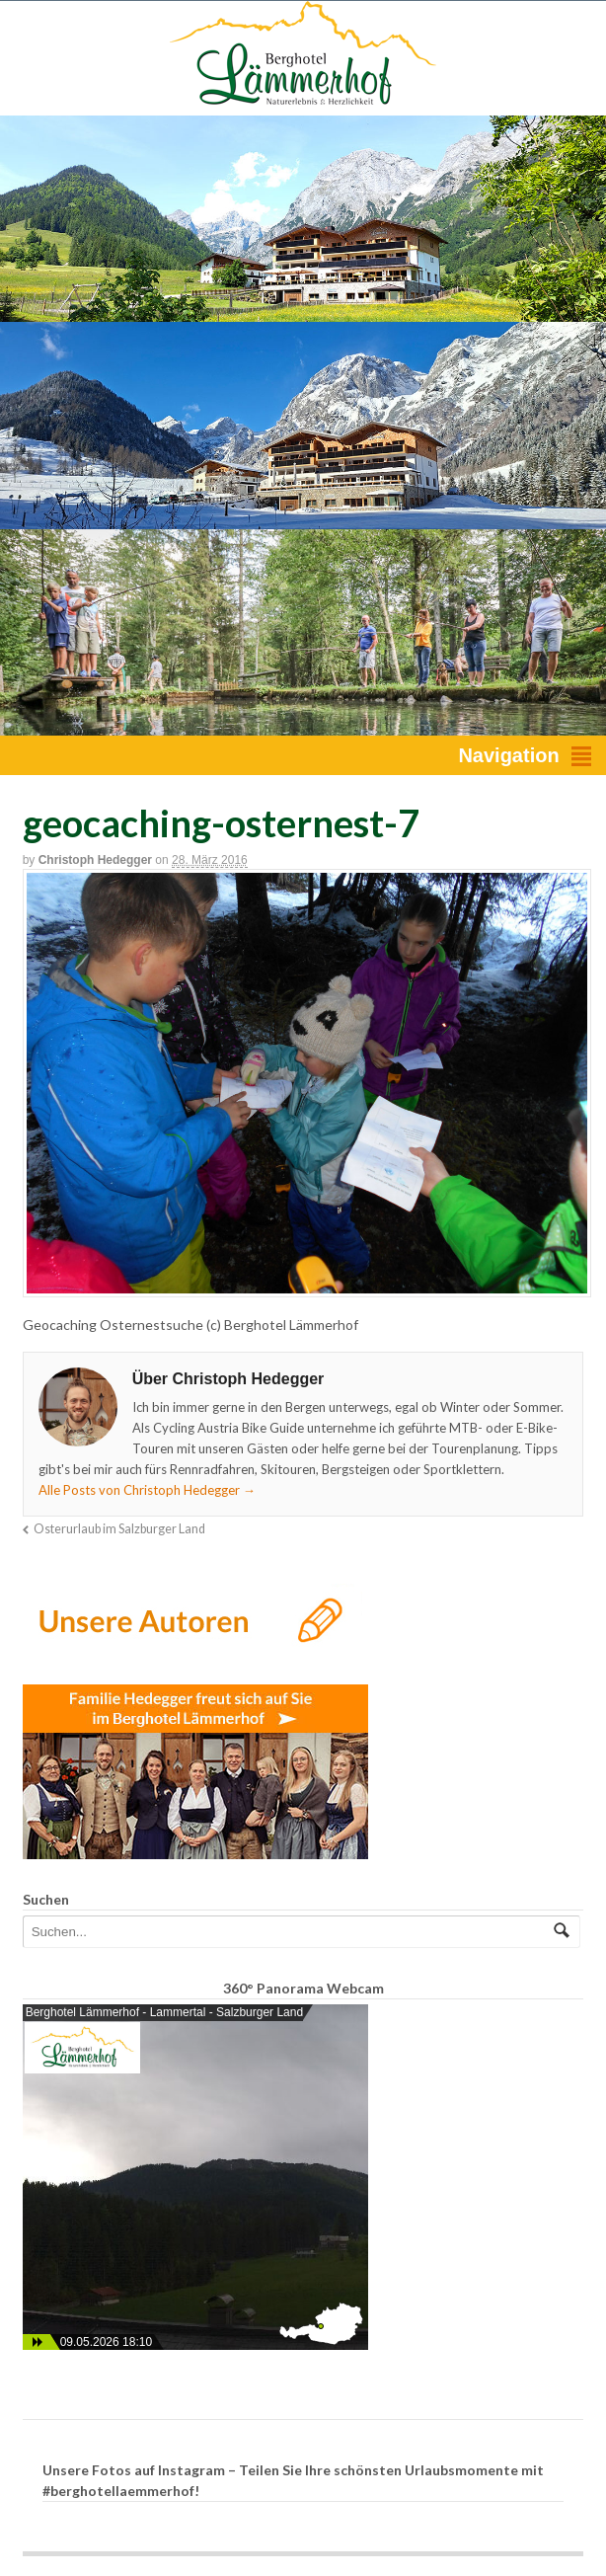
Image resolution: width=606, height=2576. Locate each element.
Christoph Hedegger (95, 860)
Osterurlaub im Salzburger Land (119, 1529)
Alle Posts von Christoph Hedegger (147, 1490)
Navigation (508, 755)
